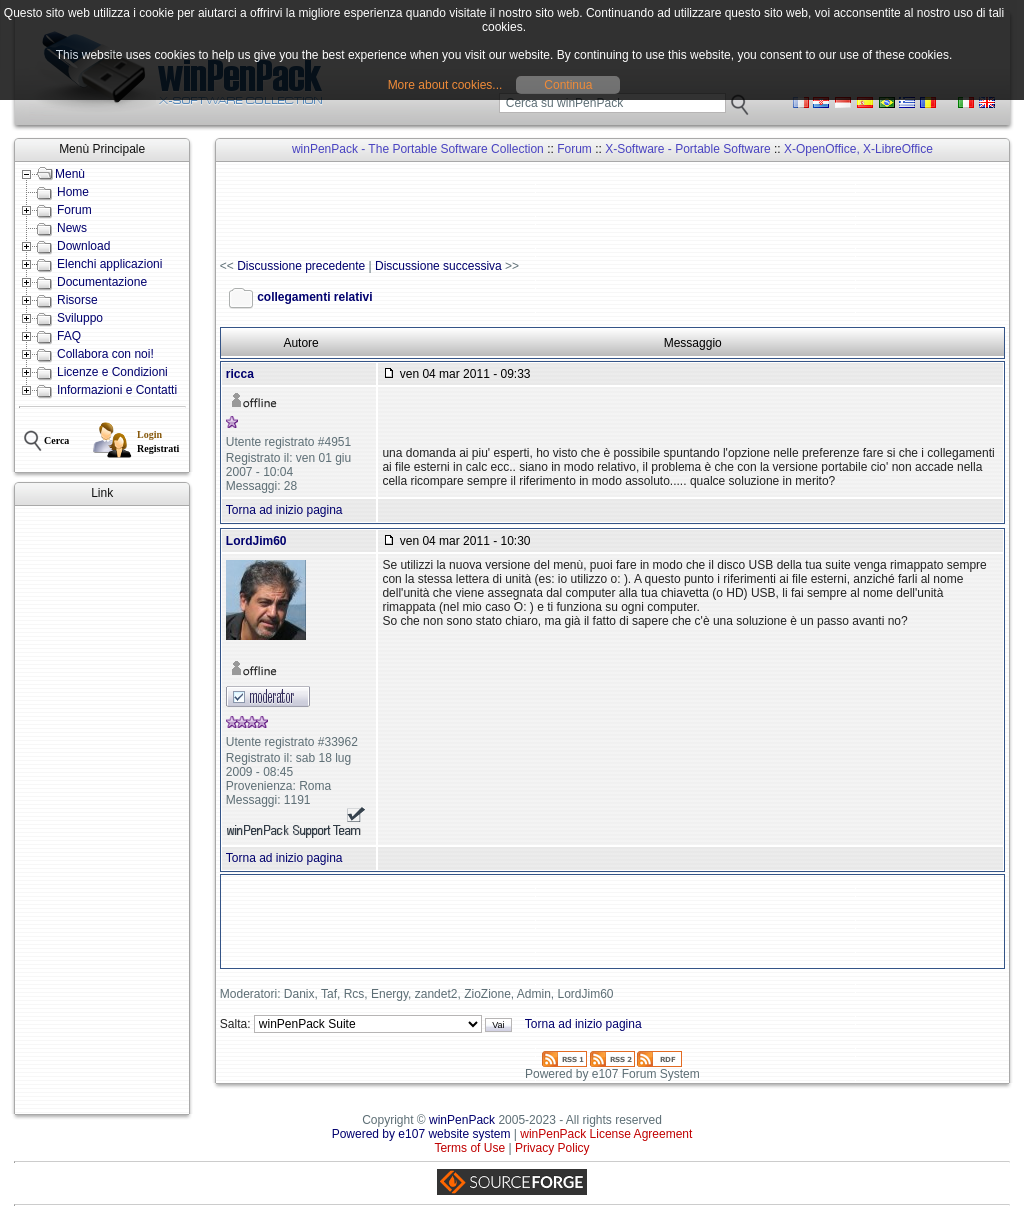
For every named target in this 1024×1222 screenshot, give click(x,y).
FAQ (69, 336)
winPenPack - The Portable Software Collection (418, 149)
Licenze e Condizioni (112, 372)
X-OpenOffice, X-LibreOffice (858, 149)
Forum (74, 210)
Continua (568, 85)
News (72, 228)
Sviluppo (80, 318)
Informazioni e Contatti (117, 390)
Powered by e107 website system (421, 1134)
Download (83, 246)
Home (73, 192)
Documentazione (102, 282)
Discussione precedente (301, 266)
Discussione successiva (438, 266)
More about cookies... (445, 85)
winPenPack (462, 1120)
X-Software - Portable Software (687, 149)
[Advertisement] (102, 810)
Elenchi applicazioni (109, 264)
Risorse (77, 300)
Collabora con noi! (105, 354)
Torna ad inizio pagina (284, 510)
